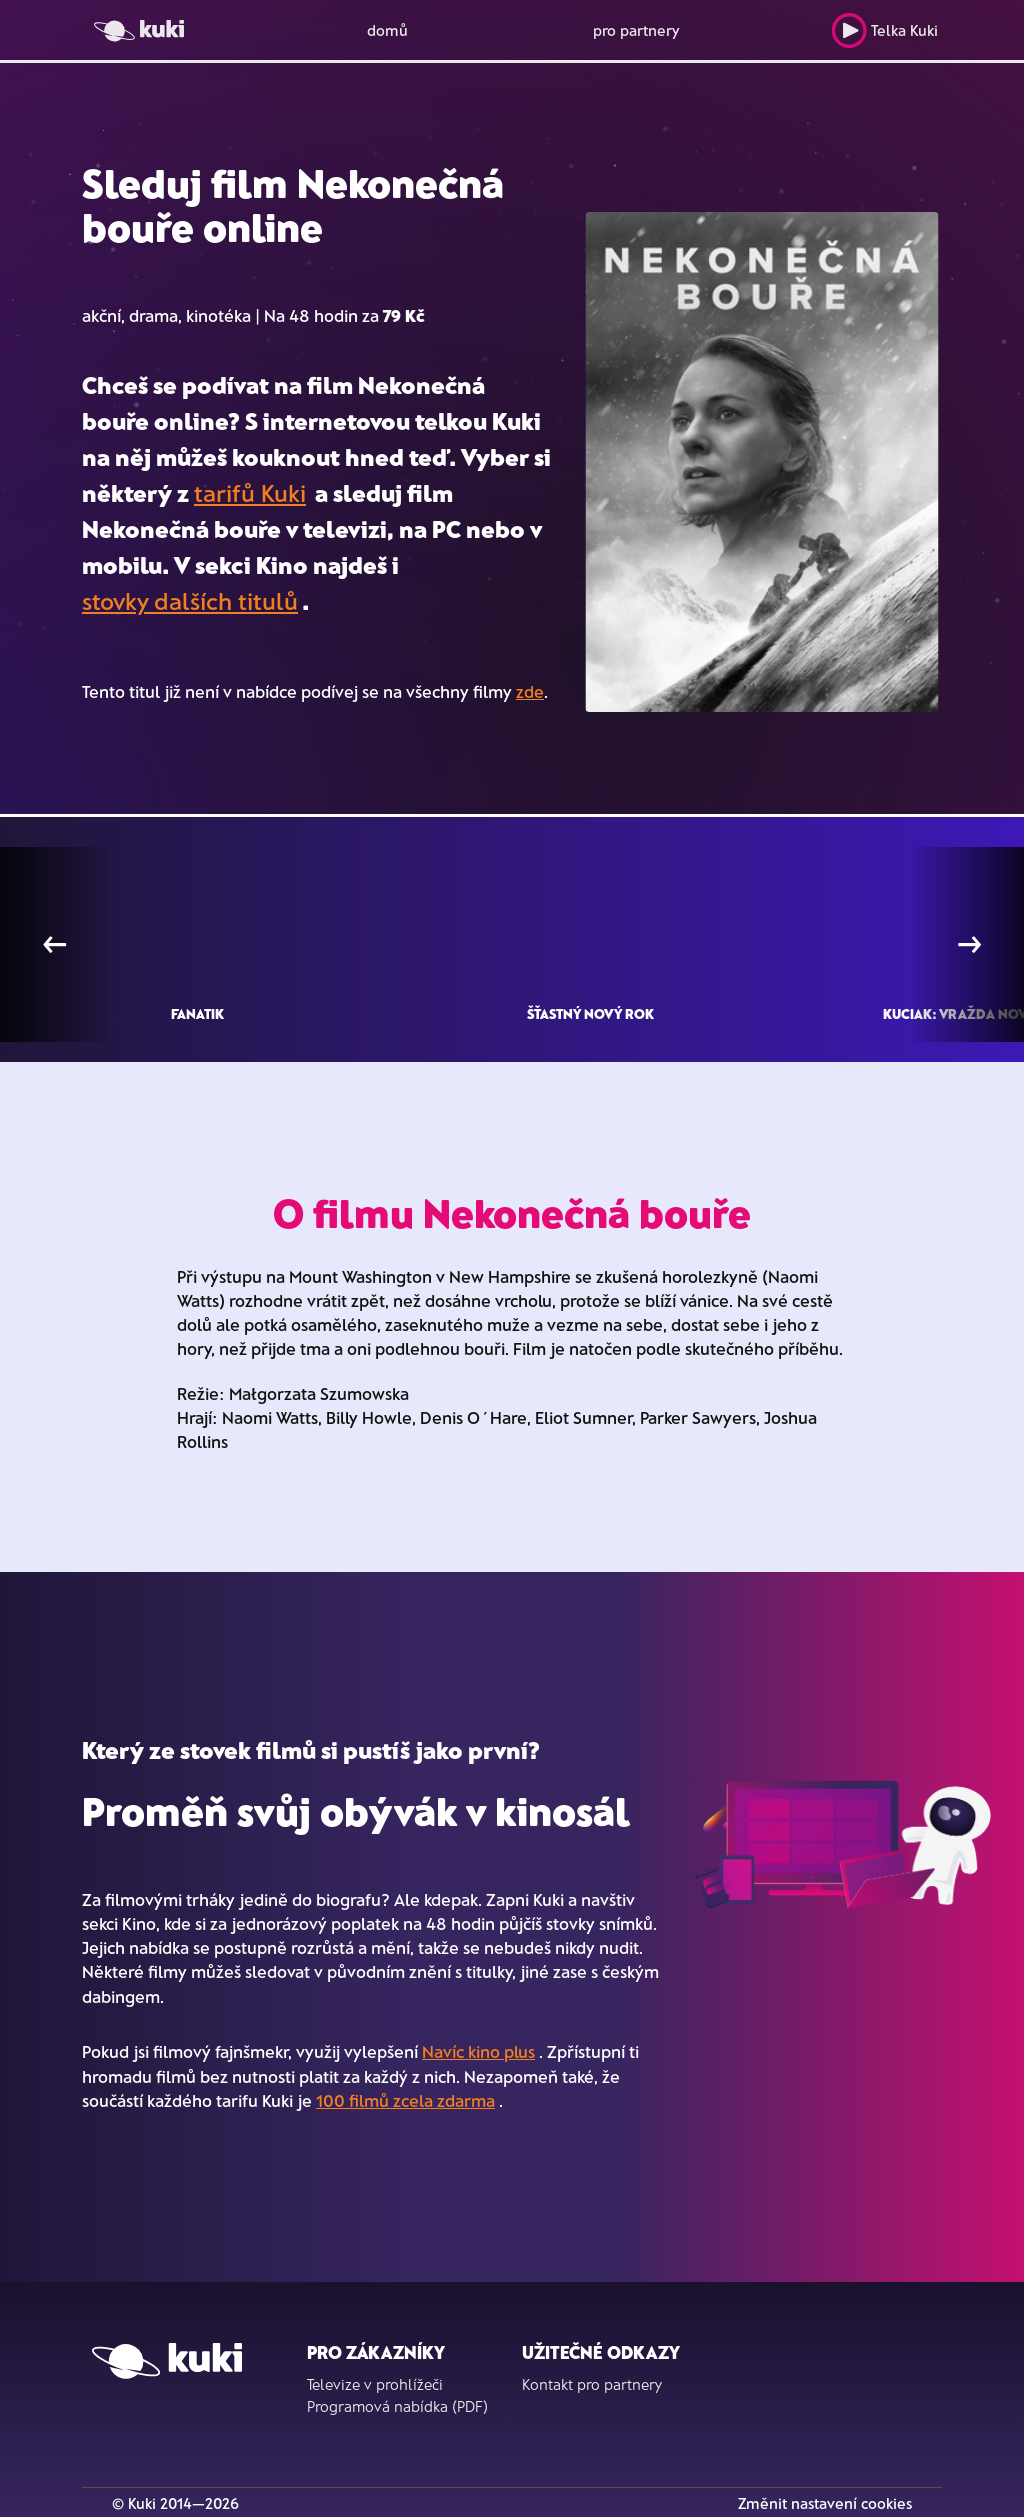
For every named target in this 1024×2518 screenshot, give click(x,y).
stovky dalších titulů (190, 600)
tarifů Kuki (250, 492)
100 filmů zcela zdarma (405, 2100)
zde (530, 691)
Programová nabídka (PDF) (397, 2406)
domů (387, 30)
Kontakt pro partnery (592, 2384)
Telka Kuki (884, 30)
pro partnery (636, 30)
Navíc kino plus (478, 2051)
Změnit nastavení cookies (825, 2503)
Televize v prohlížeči (375, 2384)
